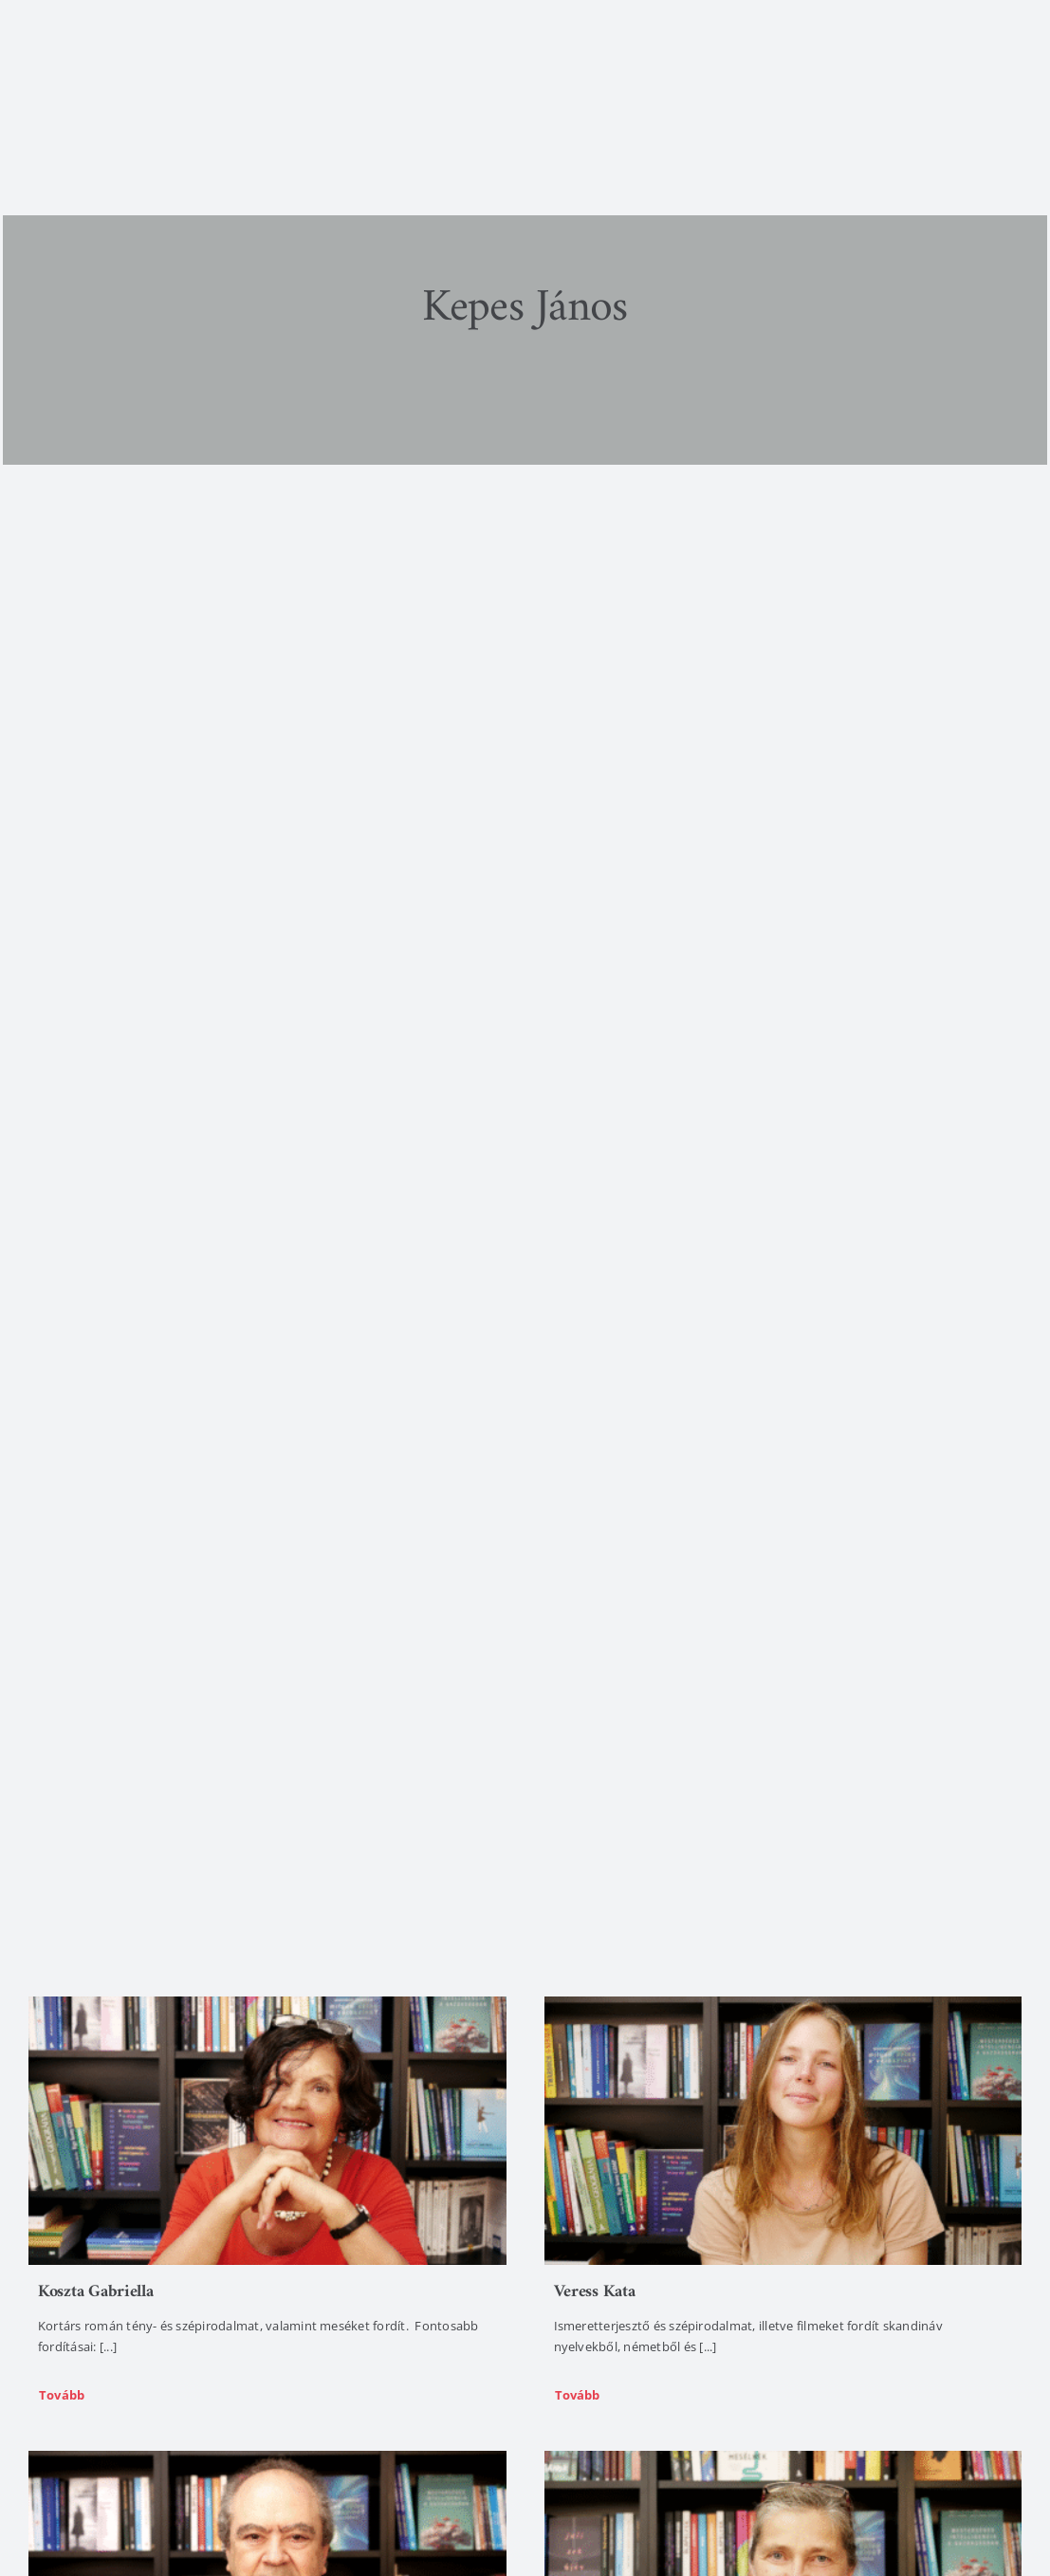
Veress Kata (595, 2292)
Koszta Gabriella (96, 2292)
